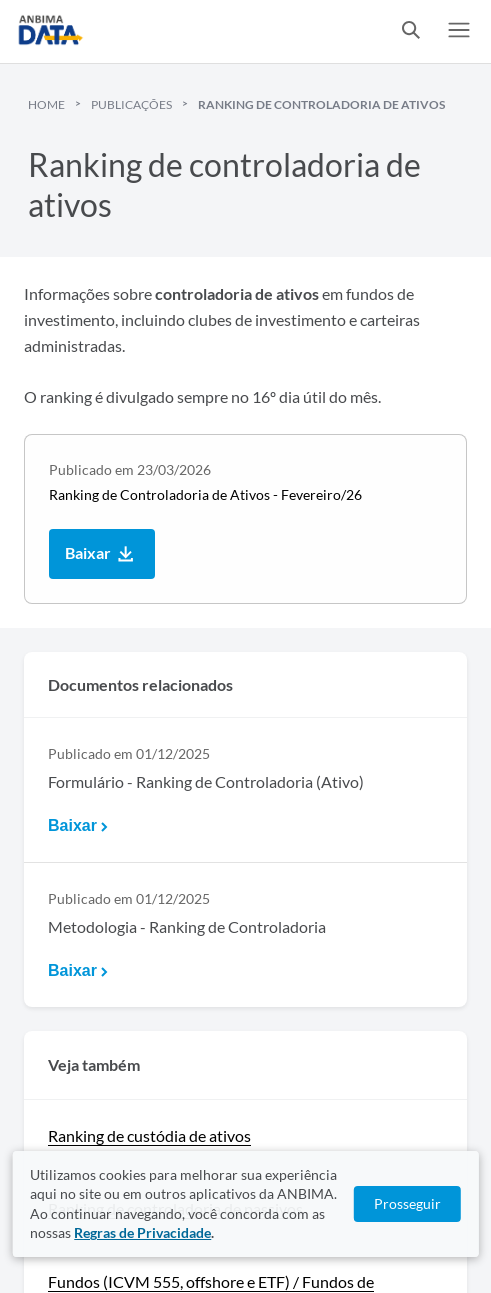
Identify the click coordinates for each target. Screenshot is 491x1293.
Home (46, 104)
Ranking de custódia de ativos (149, 1135)
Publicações (131, 104)
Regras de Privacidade (142, 1232)
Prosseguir (407, 1203)
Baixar (102, 555)
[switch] (411, 31)
